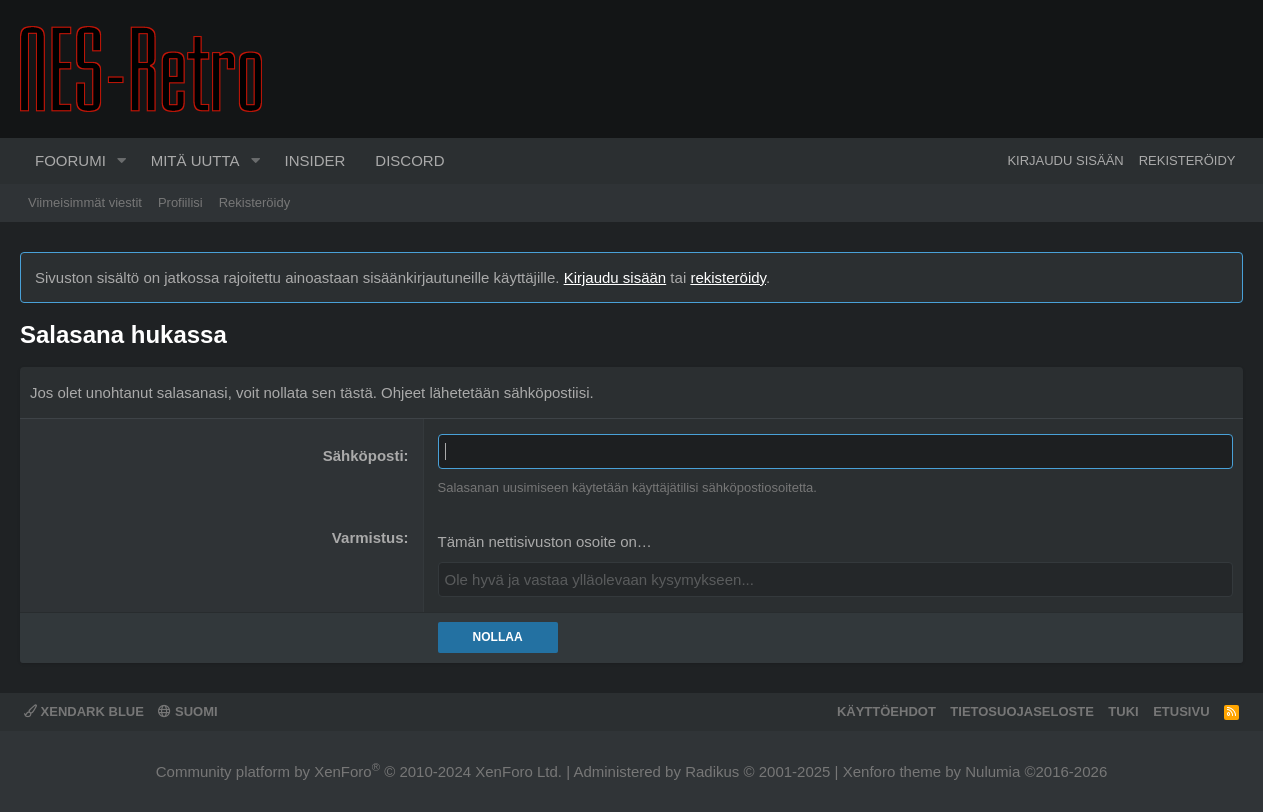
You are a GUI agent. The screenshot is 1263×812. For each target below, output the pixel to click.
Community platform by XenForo (359, 771)
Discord (409, 160)
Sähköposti (363, 455)
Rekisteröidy (255, 202)
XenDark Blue (84, 711)
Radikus (712, 771)
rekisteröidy (728, 277)
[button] (122, 161)
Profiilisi (180, 202)
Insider (314, 160)
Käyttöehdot (886, 711)
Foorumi (70, 160)
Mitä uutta (195, 160)
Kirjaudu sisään (615, 277)
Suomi (187, 711)
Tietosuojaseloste (1022, 711)
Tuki (1123, 711)
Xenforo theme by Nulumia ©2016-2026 (975, 771)
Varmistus (368, 537)
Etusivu (1181, 711)
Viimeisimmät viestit (85, 202)
